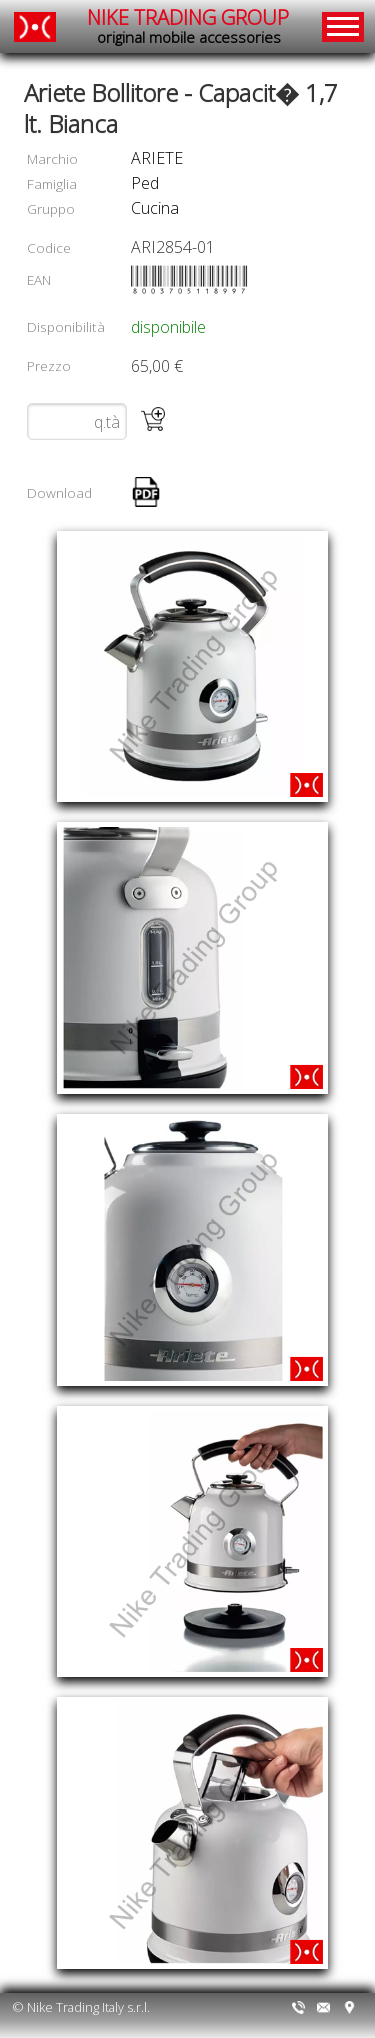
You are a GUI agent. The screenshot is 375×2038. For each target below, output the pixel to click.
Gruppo (51, 208)
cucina (155, 208)
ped (145, 183)
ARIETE (157, 158)
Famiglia (52, 183)
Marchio (52, 158)
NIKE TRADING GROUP (188, 26)
